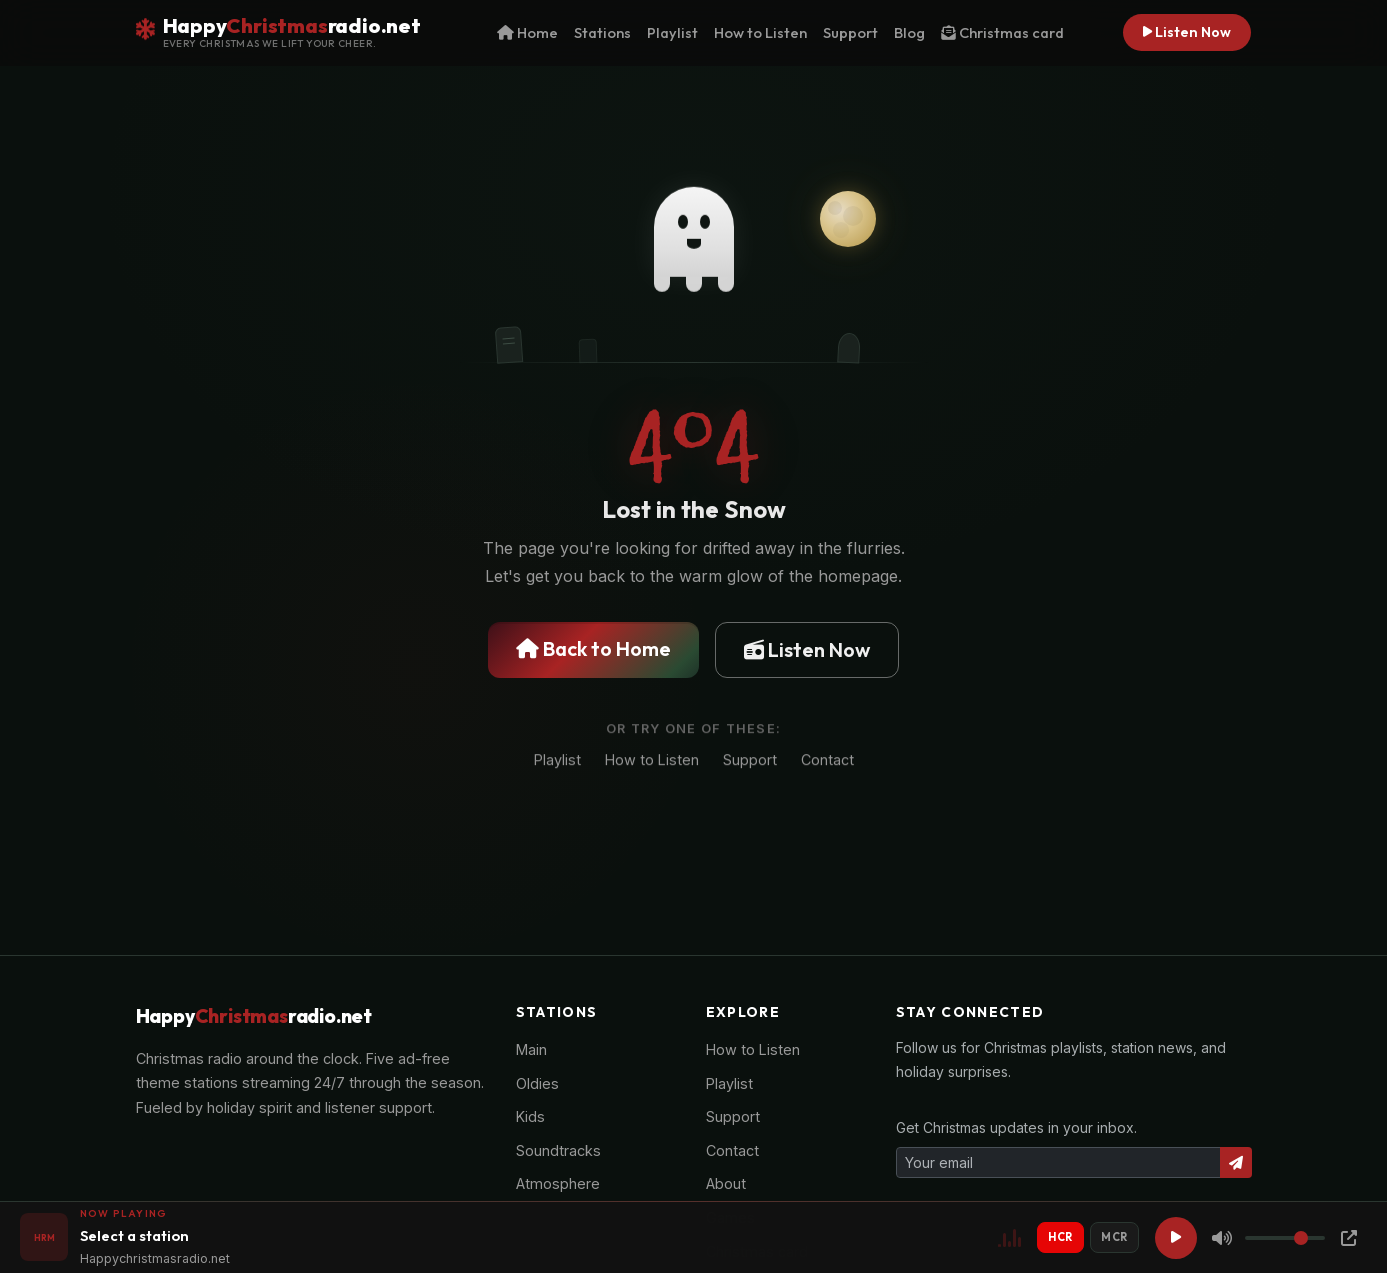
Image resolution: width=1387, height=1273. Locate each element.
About (726, 1183)
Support (850, 32)
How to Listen (760, 32)
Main (531, 1049)
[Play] (1176, 1238)
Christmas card (1002, 32)
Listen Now (1187, 32)
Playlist (672, 32)
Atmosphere (558, 1183)
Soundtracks (558, 1150)
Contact (827, 761)
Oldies (537, 1083)
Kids (530, 1116)
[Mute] (1222, 1238)
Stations (602, 32)
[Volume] (1285, 1238)
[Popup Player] (1349, 1238)
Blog (909, 32)
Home (527, 32)
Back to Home (593, 649)
